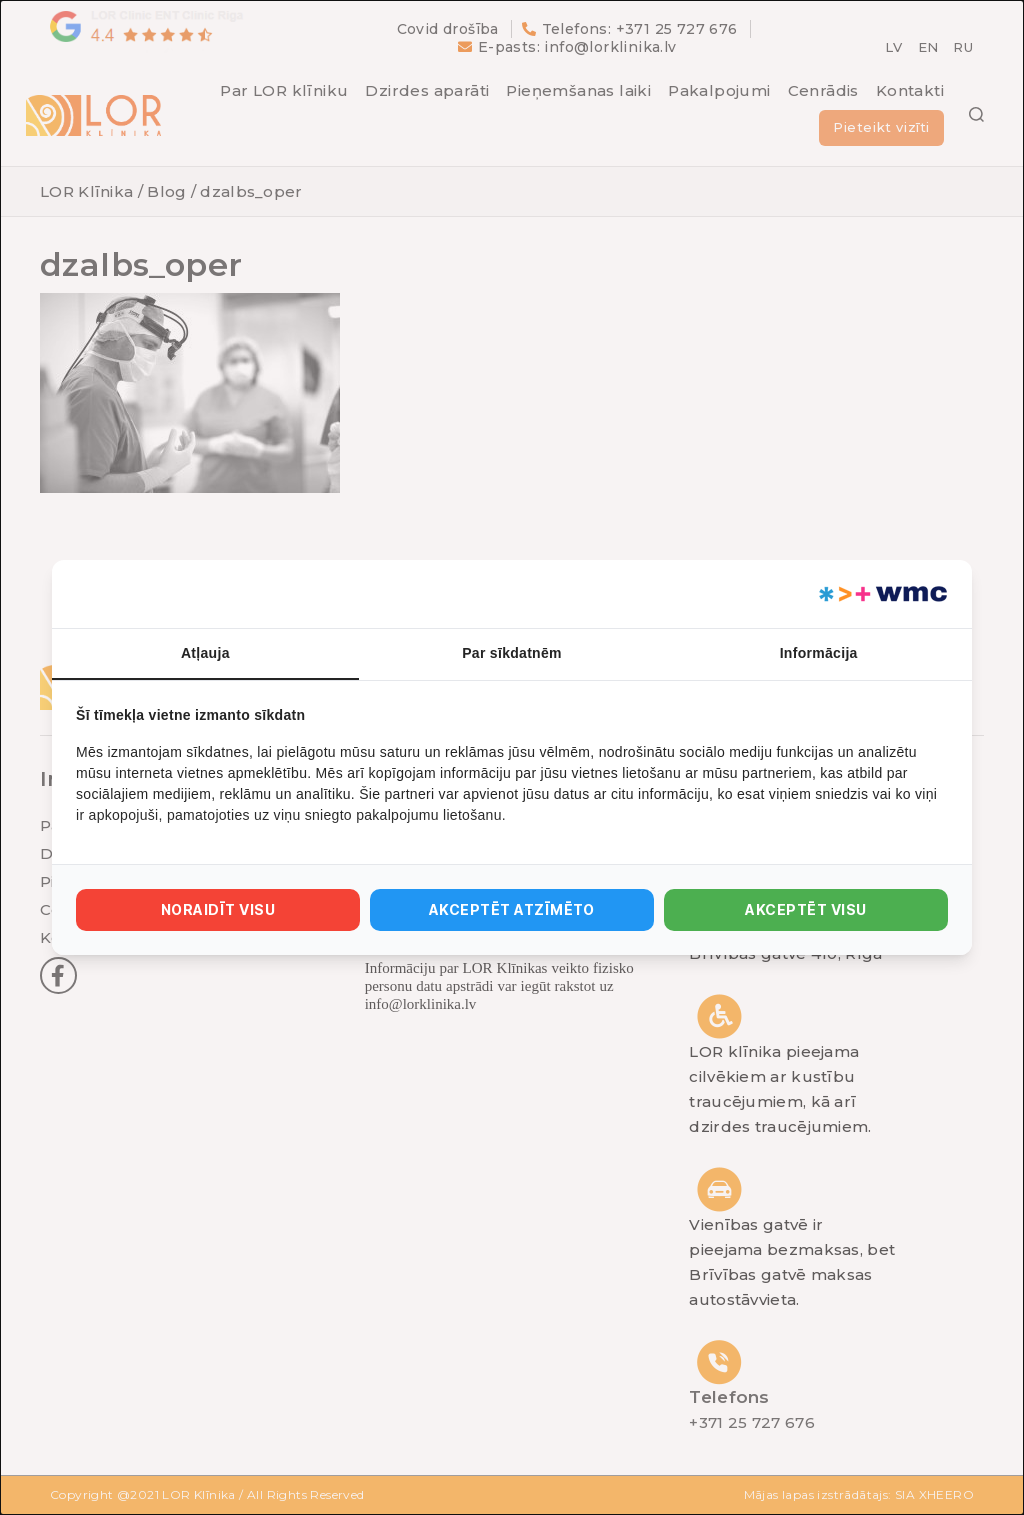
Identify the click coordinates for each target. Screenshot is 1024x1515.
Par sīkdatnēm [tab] (512, 653)
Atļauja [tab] (205, 653)
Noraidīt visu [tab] (218, 909)
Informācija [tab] (819, 653)
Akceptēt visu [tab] (805, 909)
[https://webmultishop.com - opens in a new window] (881, 594)
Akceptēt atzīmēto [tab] (512, 909)
